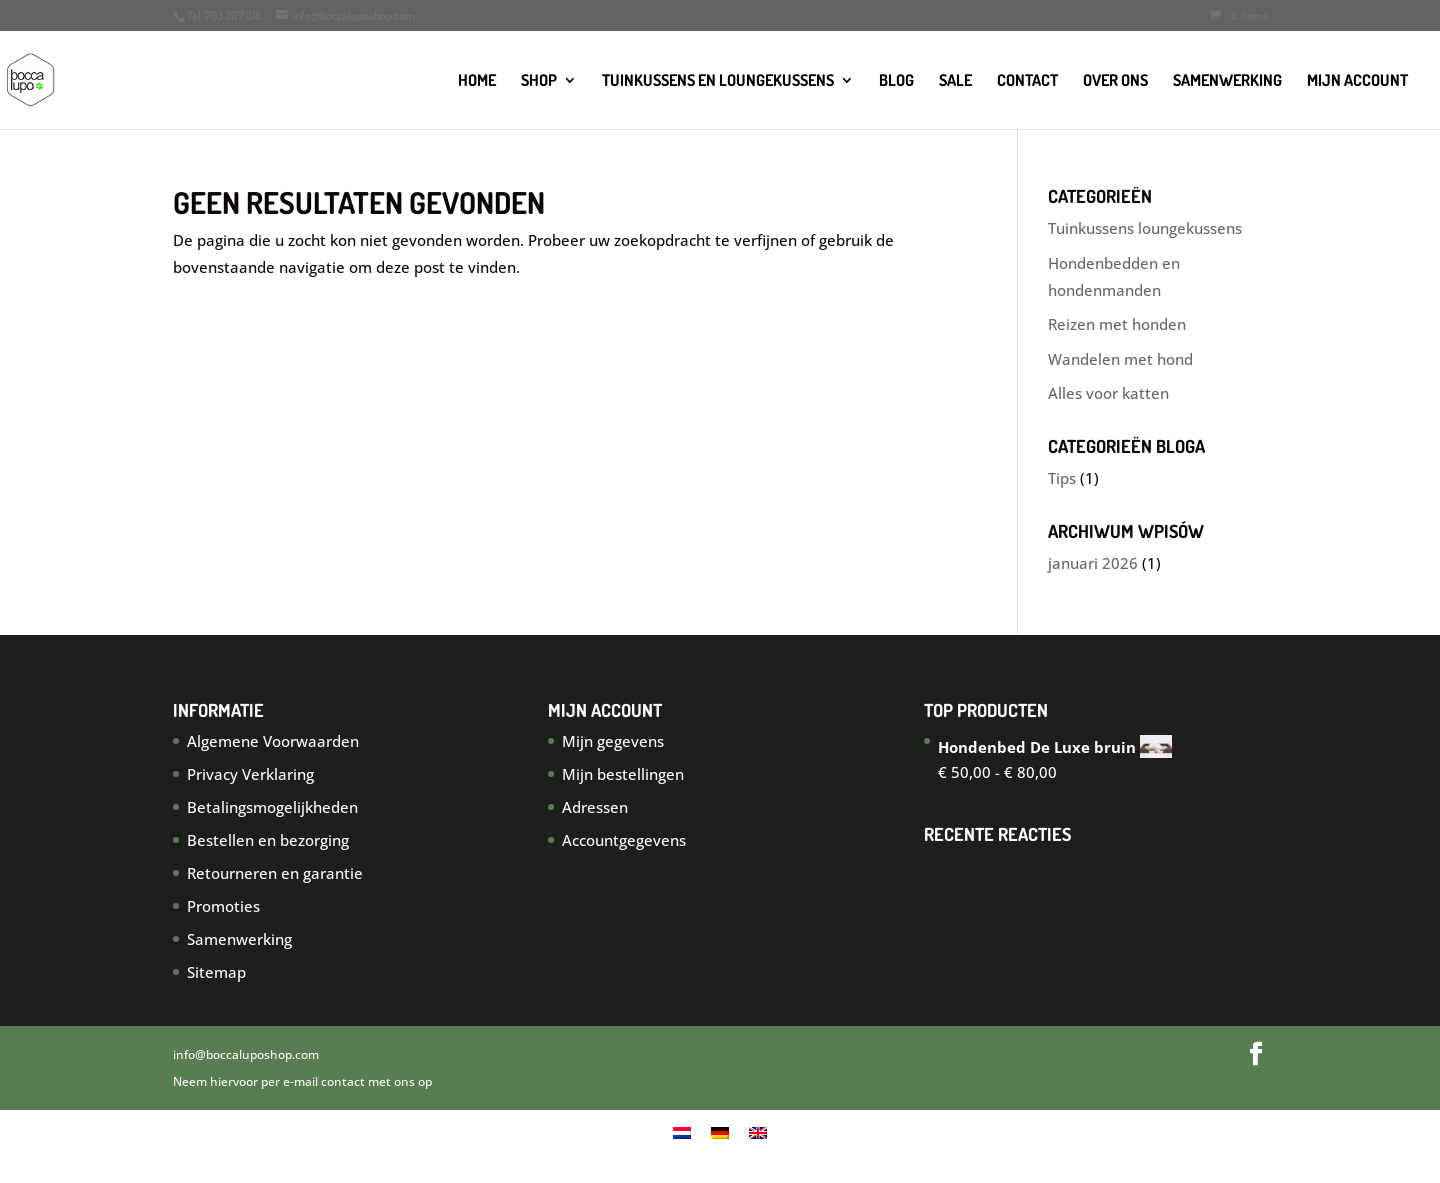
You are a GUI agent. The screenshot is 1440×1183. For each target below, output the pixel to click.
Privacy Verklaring (250, 774)
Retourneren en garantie (275, 873)
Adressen (595, 807)
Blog (896, 81)
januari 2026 (1093, 563)
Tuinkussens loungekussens (1145, 228)
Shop (539, 81)
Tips (1062, 478)
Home (477, 81)
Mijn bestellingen (623, 774)
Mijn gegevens (613, 741)
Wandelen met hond (1120, 359)
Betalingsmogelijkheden (272, 807)
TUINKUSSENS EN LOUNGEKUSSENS (718, 81)
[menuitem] (682, 1132)
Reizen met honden (1117, 324)
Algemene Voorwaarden (273, 741)
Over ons (1115, 81)
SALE (955, 81)
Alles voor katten (1108, 393)
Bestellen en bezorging (268, 840)
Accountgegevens (624, 840)
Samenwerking (1227, 81)
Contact (1027, 81)
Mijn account (1357, 81)
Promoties (223, 906)
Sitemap (216, 972)
